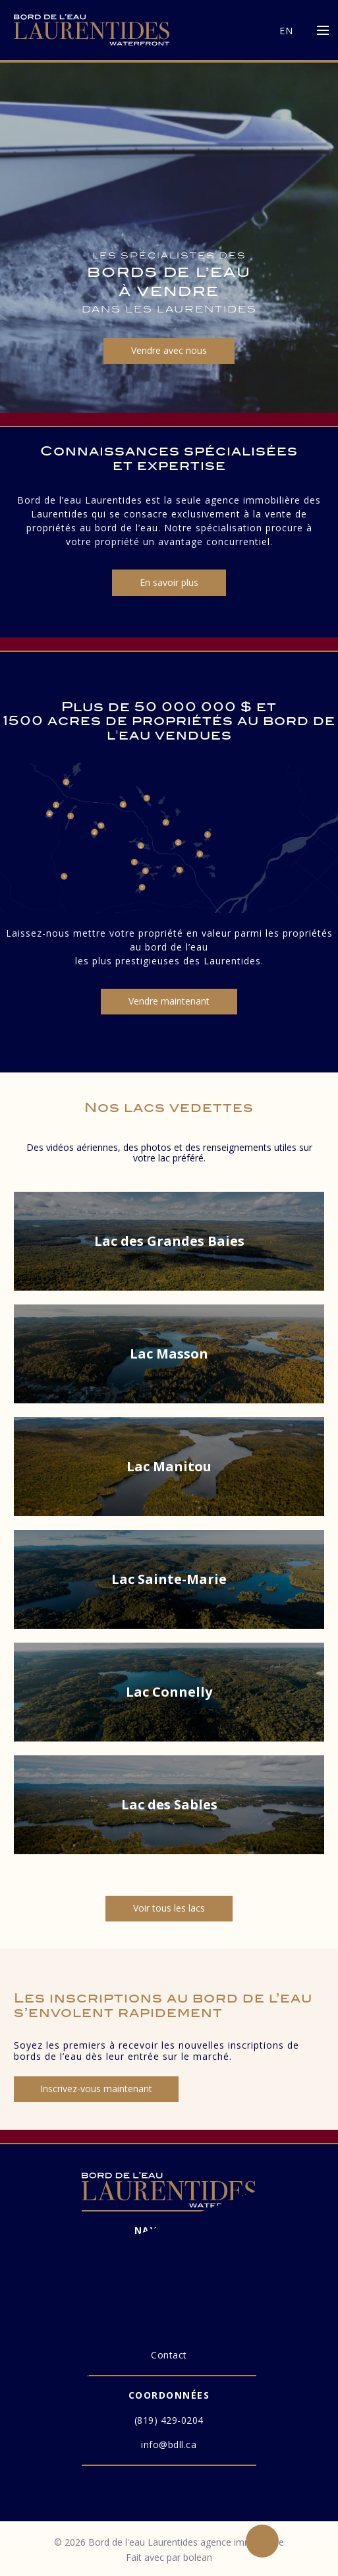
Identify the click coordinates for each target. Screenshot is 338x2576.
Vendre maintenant (169, 1001)
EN (286, 30)
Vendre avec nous (169, 350)
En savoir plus (169, 582)
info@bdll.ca (168, 2444)
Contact (169, 2355)
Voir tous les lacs (169, 1908)
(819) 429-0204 (169, 2420)
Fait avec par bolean (169, 2557)
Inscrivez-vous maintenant (96, 2088)
